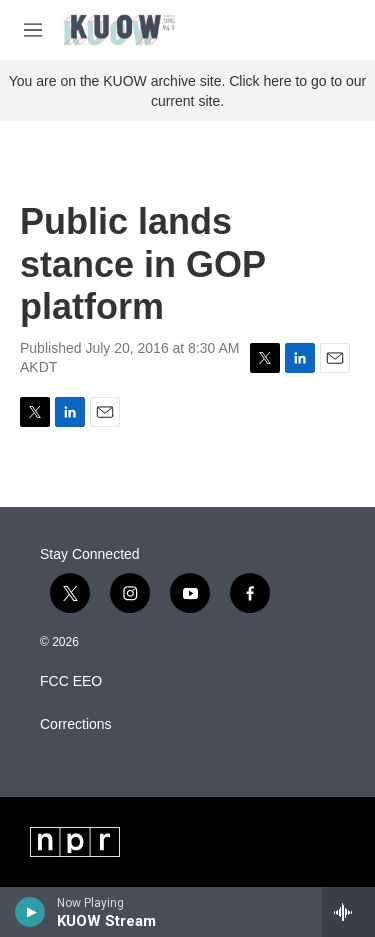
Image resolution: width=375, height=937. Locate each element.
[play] (30, 912)
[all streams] (348, 912)
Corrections (76, 724)
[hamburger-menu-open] (33, 30)
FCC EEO (71, 681)
